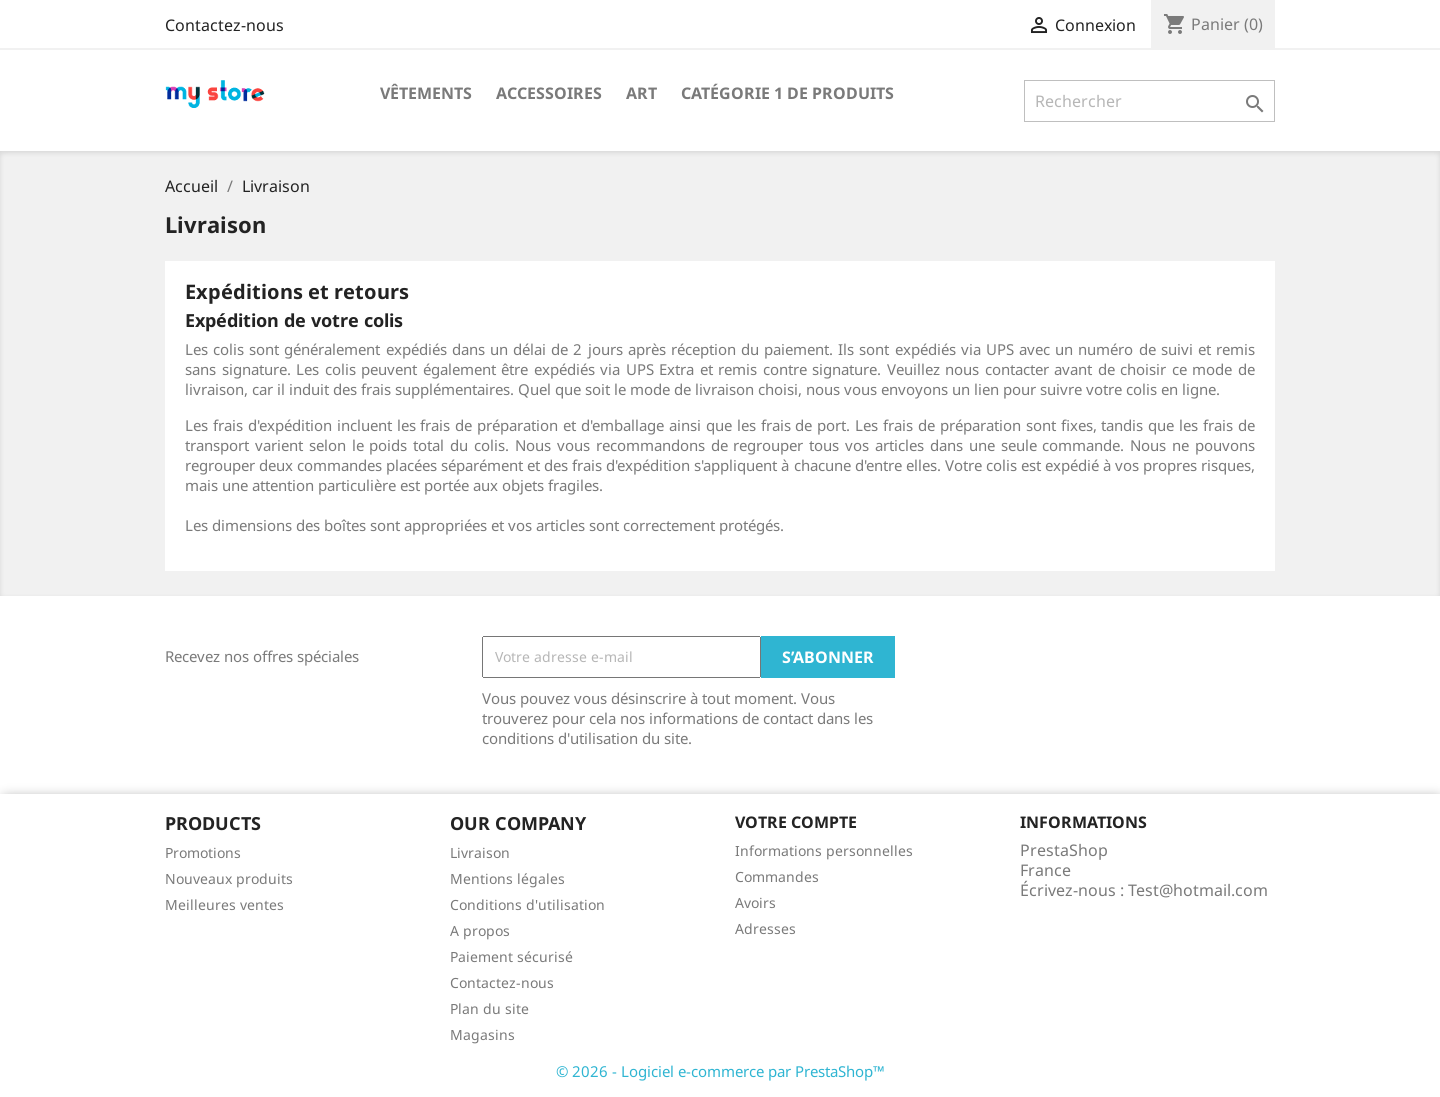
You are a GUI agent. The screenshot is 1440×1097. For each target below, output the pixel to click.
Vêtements (426, 93)
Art (641, 93)
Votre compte (796, 822)
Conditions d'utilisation (527, 904)
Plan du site (489, 1008)
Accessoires (549, 93)
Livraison (480, 852)
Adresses (765, 928)
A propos (480, 930)
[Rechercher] (1149, 101)
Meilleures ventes (224, 904)
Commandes (777, 876)
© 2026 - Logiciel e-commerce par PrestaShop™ (720, 1071)
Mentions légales (507, 878)
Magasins (482, 1034)
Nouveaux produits (229, 878)
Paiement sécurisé (511, 956)
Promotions (203, 852)
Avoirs (755, 902)
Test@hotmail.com (1198, 890)
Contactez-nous (224, 25)
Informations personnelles (824, 850)
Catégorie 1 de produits (787, 93)
